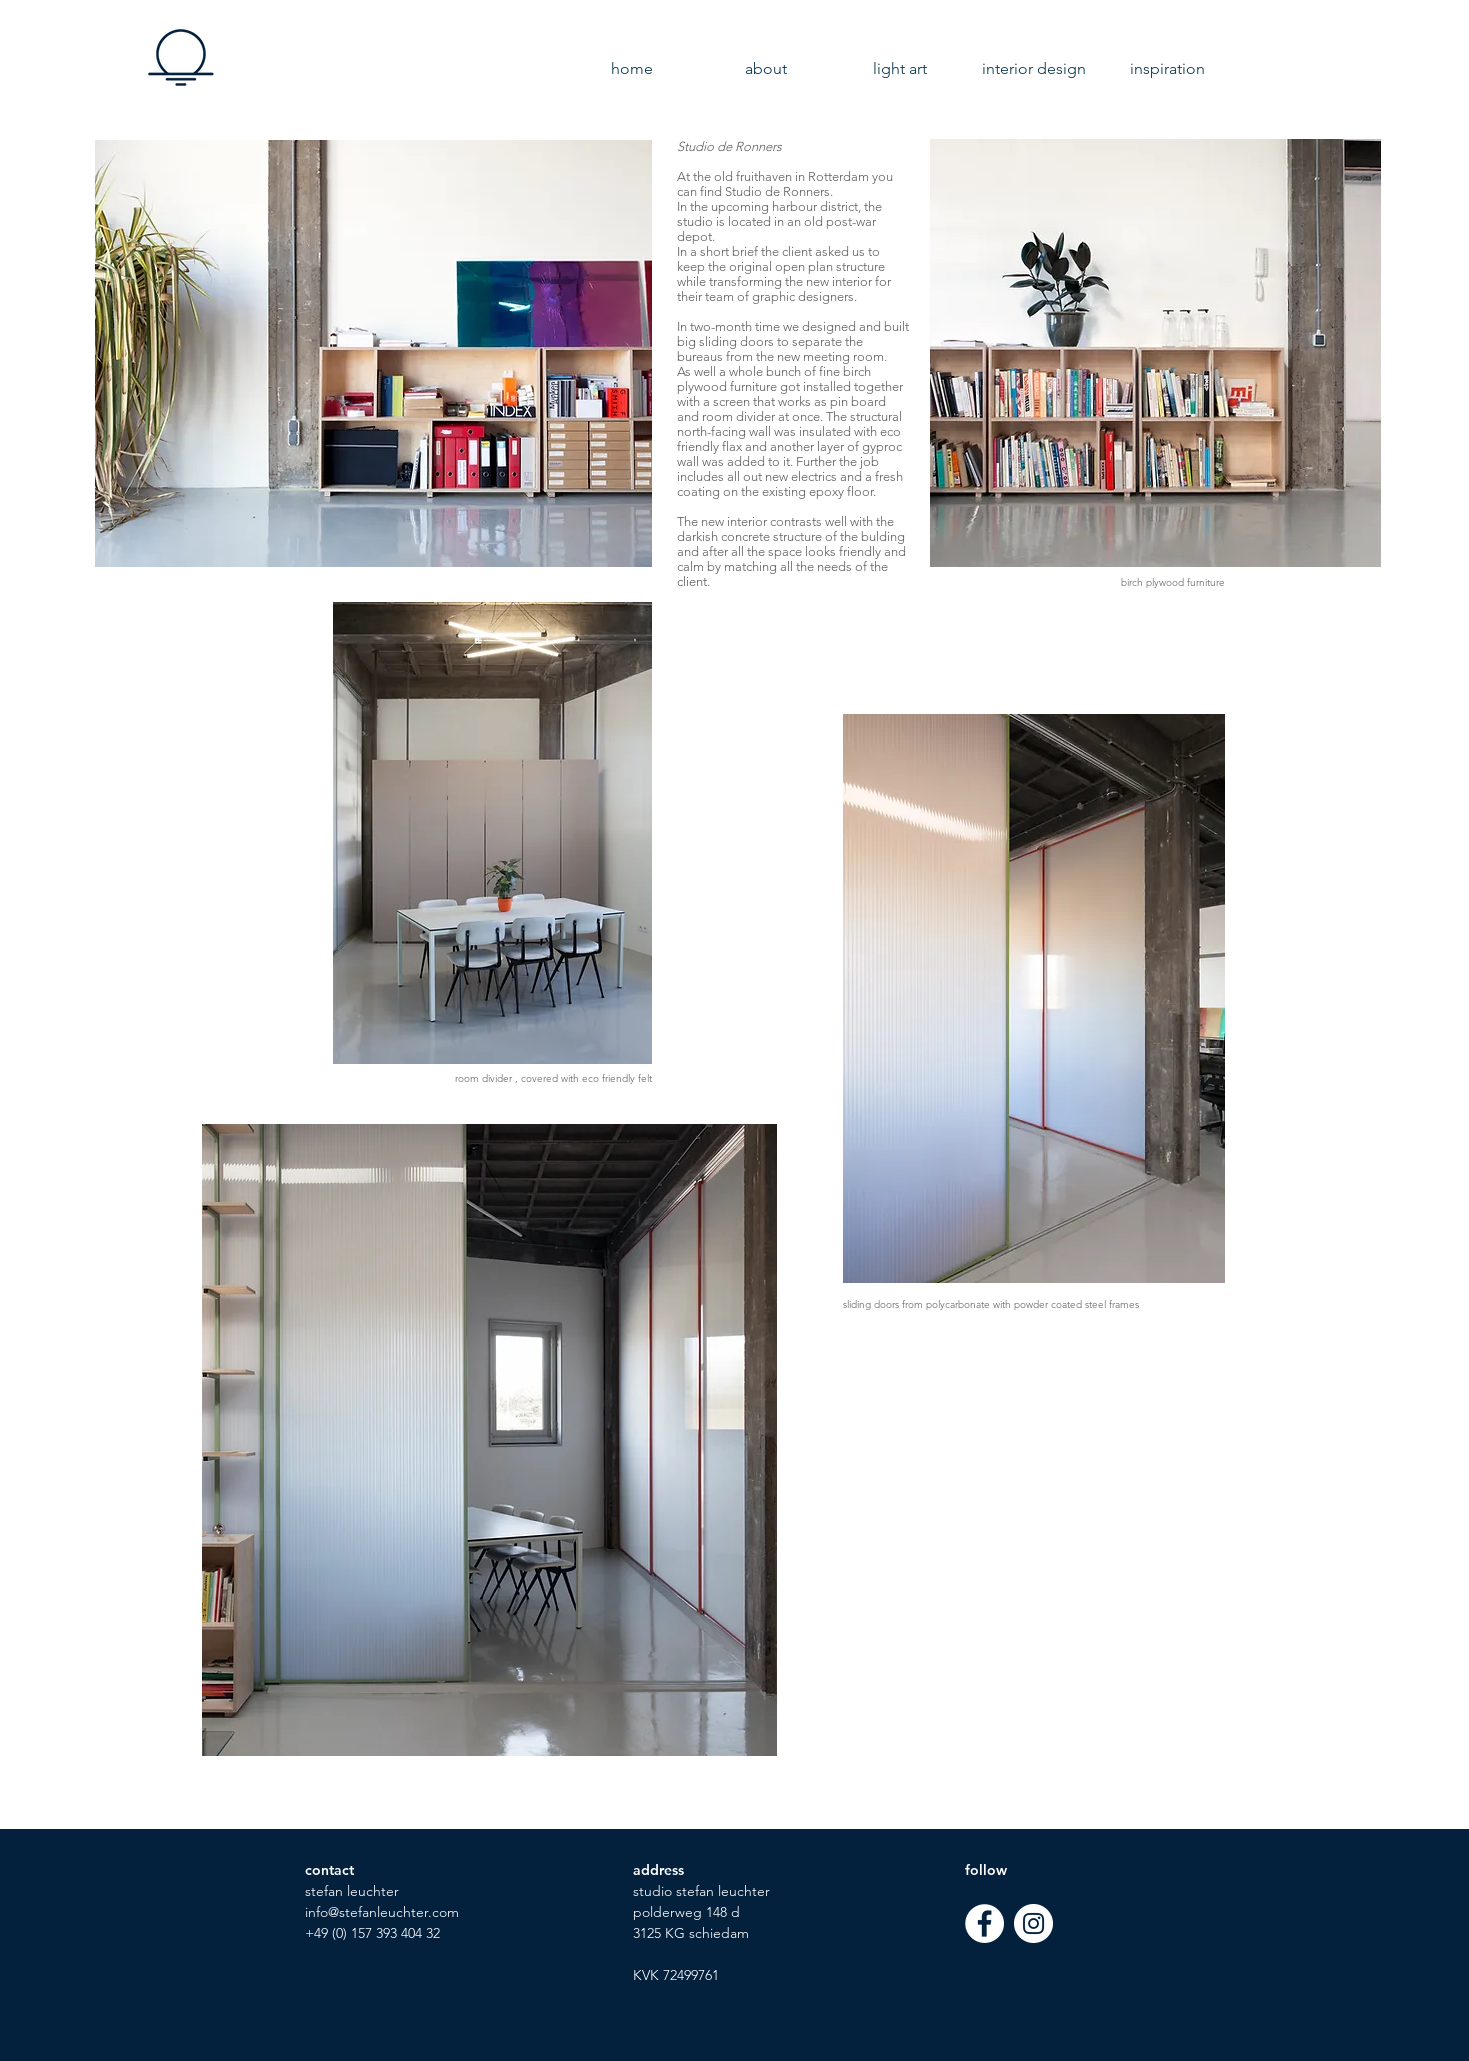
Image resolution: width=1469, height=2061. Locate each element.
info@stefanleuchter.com (382, 1912)
